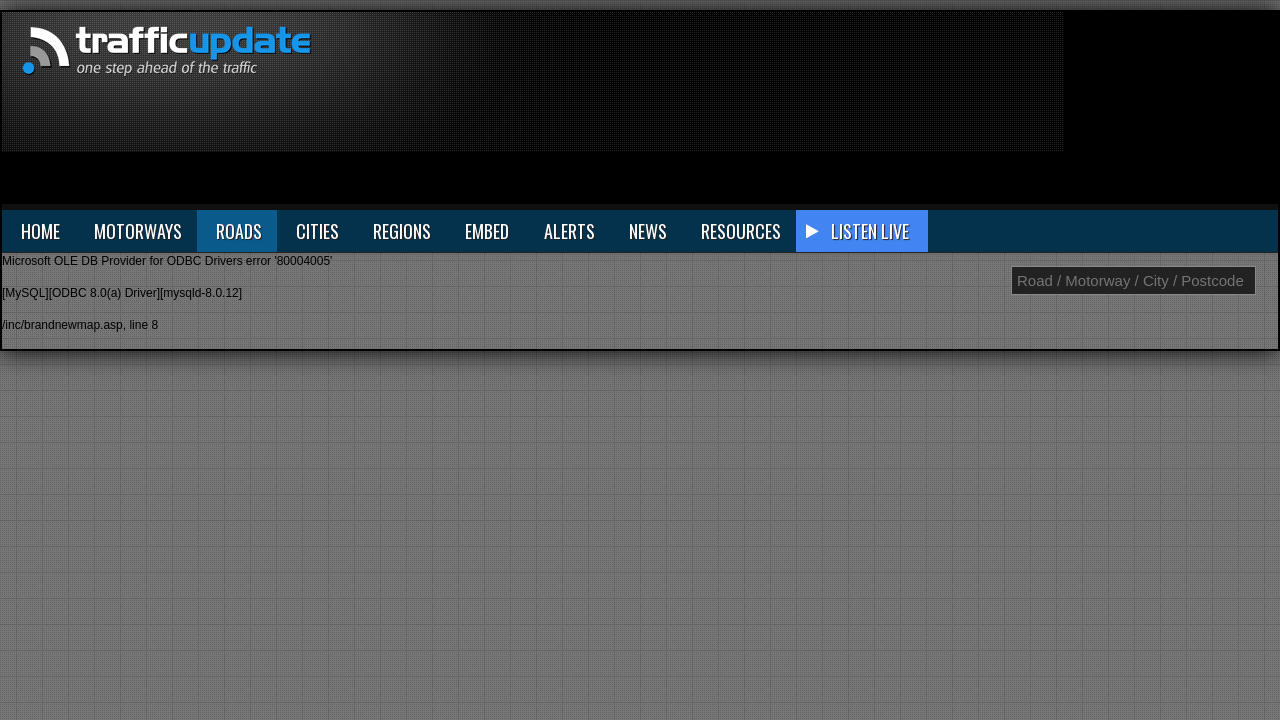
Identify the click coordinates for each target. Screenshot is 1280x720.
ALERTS (569, 231)
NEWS (648, 231)
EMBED (487, 231)
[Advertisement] (1169, 112)
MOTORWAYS (138, 231)
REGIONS (402, 231)
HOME (40, 231)
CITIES (317, 231)
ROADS (239, 231)
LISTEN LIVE (870, 231)
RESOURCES (741, 231)
